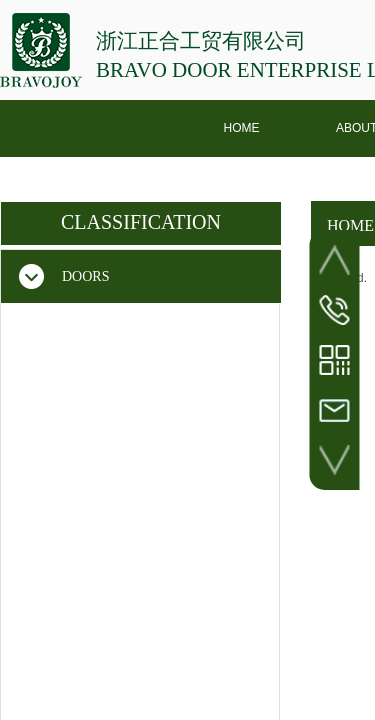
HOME (242, 128)
